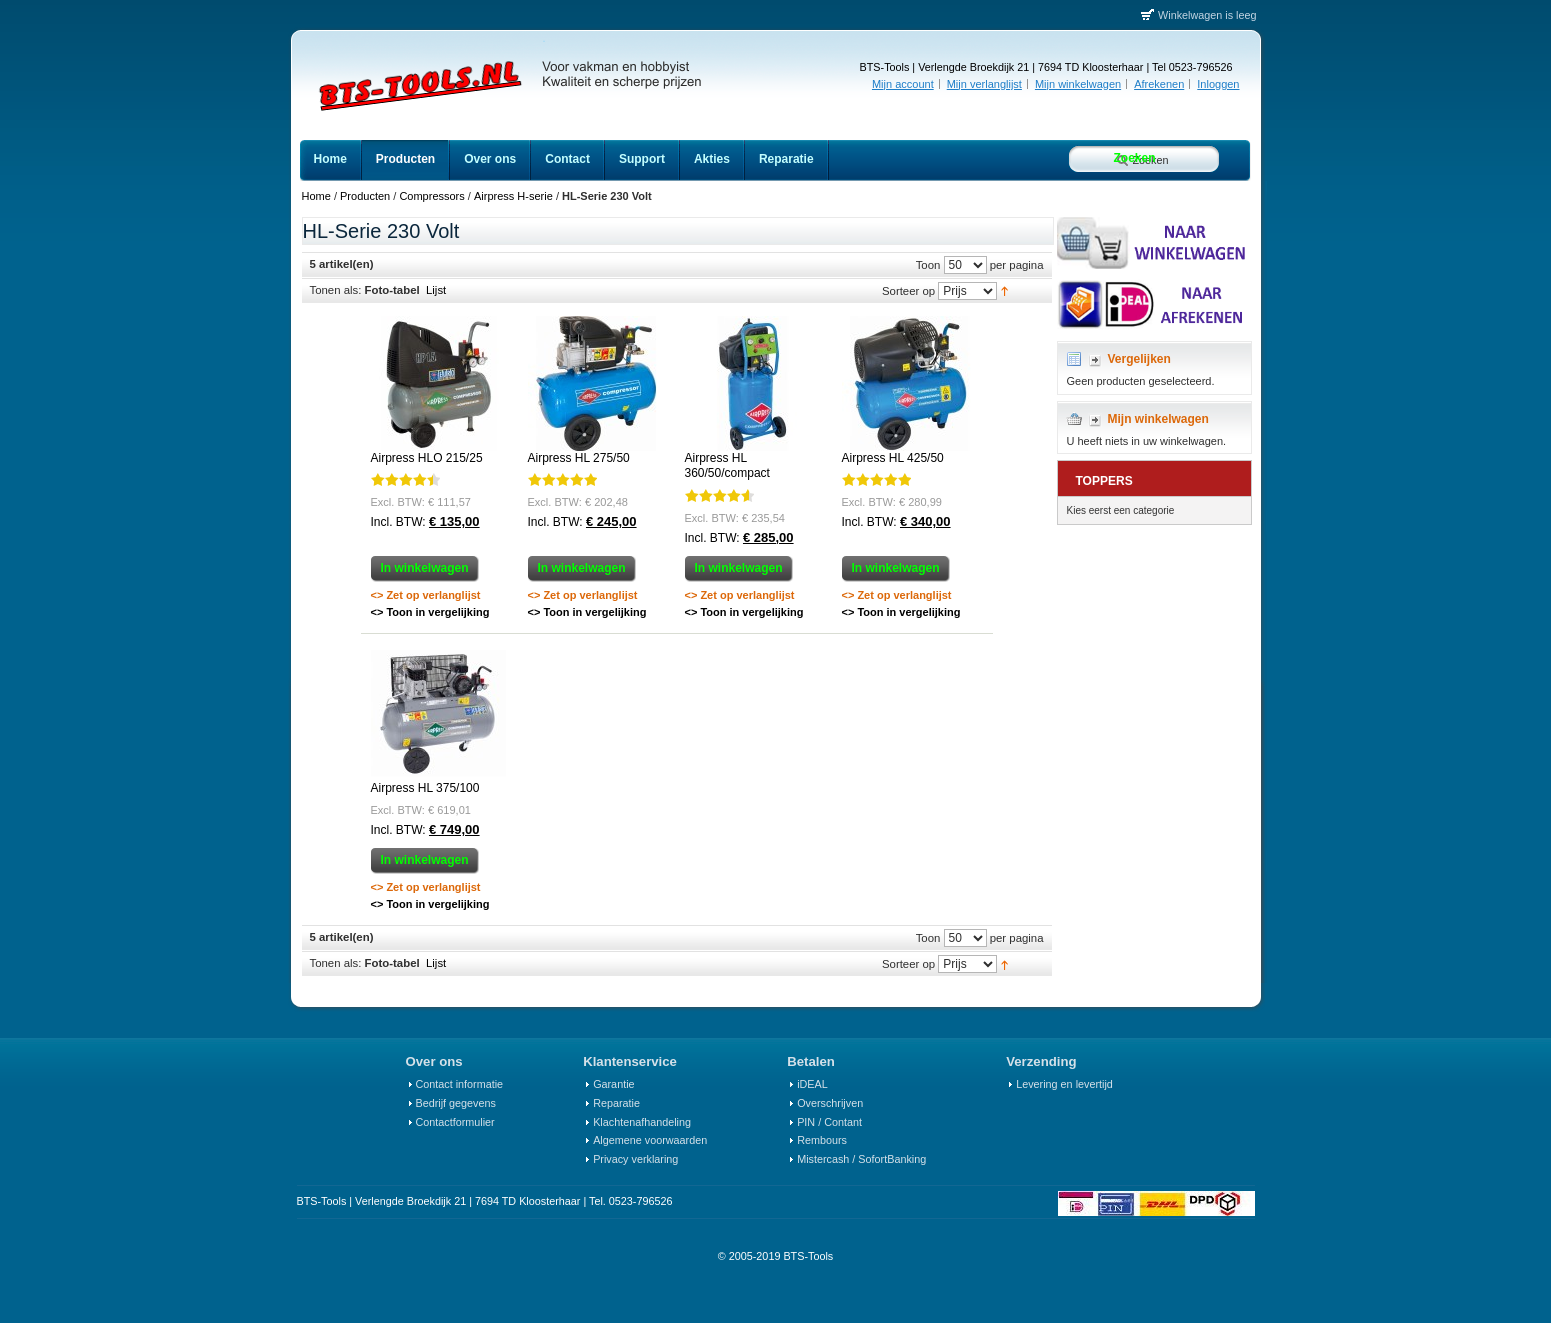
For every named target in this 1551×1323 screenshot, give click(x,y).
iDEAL (812, 1084)
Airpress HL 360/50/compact (727, 466)
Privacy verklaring (635, 1159)
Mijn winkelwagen (1078, 84)
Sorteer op (908, 290)
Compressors (431, 196)
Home (316, 196)
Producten (365, 196)
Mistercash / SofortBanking (861, 1159)
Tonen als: (336, 290)
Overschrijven (830, 1103)
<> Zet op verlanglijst (426, 595)
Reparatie (616, 1103)
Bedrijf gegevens (456, 1103)
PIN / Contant (829, 1122)
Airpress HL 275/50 (579, 458)
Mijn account (903, 84)
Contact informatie (460, 1084)
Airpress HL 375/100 (425, 788)
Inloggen (1218, 84)
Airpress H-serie (513, 196)
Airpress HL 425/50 (893, 458)
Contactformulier (455, 1122)
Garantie (613, 1084)
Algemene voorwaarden (650, 1140)
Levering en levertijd (1064, 1084)
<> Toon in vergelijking (430, 612)
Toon (928, 264)
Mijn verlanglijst (984, 84)
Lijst (436, 290)
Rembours (822, 1140)
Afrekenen (1159, 84)
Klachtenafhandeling (642, 1122)
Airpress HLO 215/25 (427, 458)
